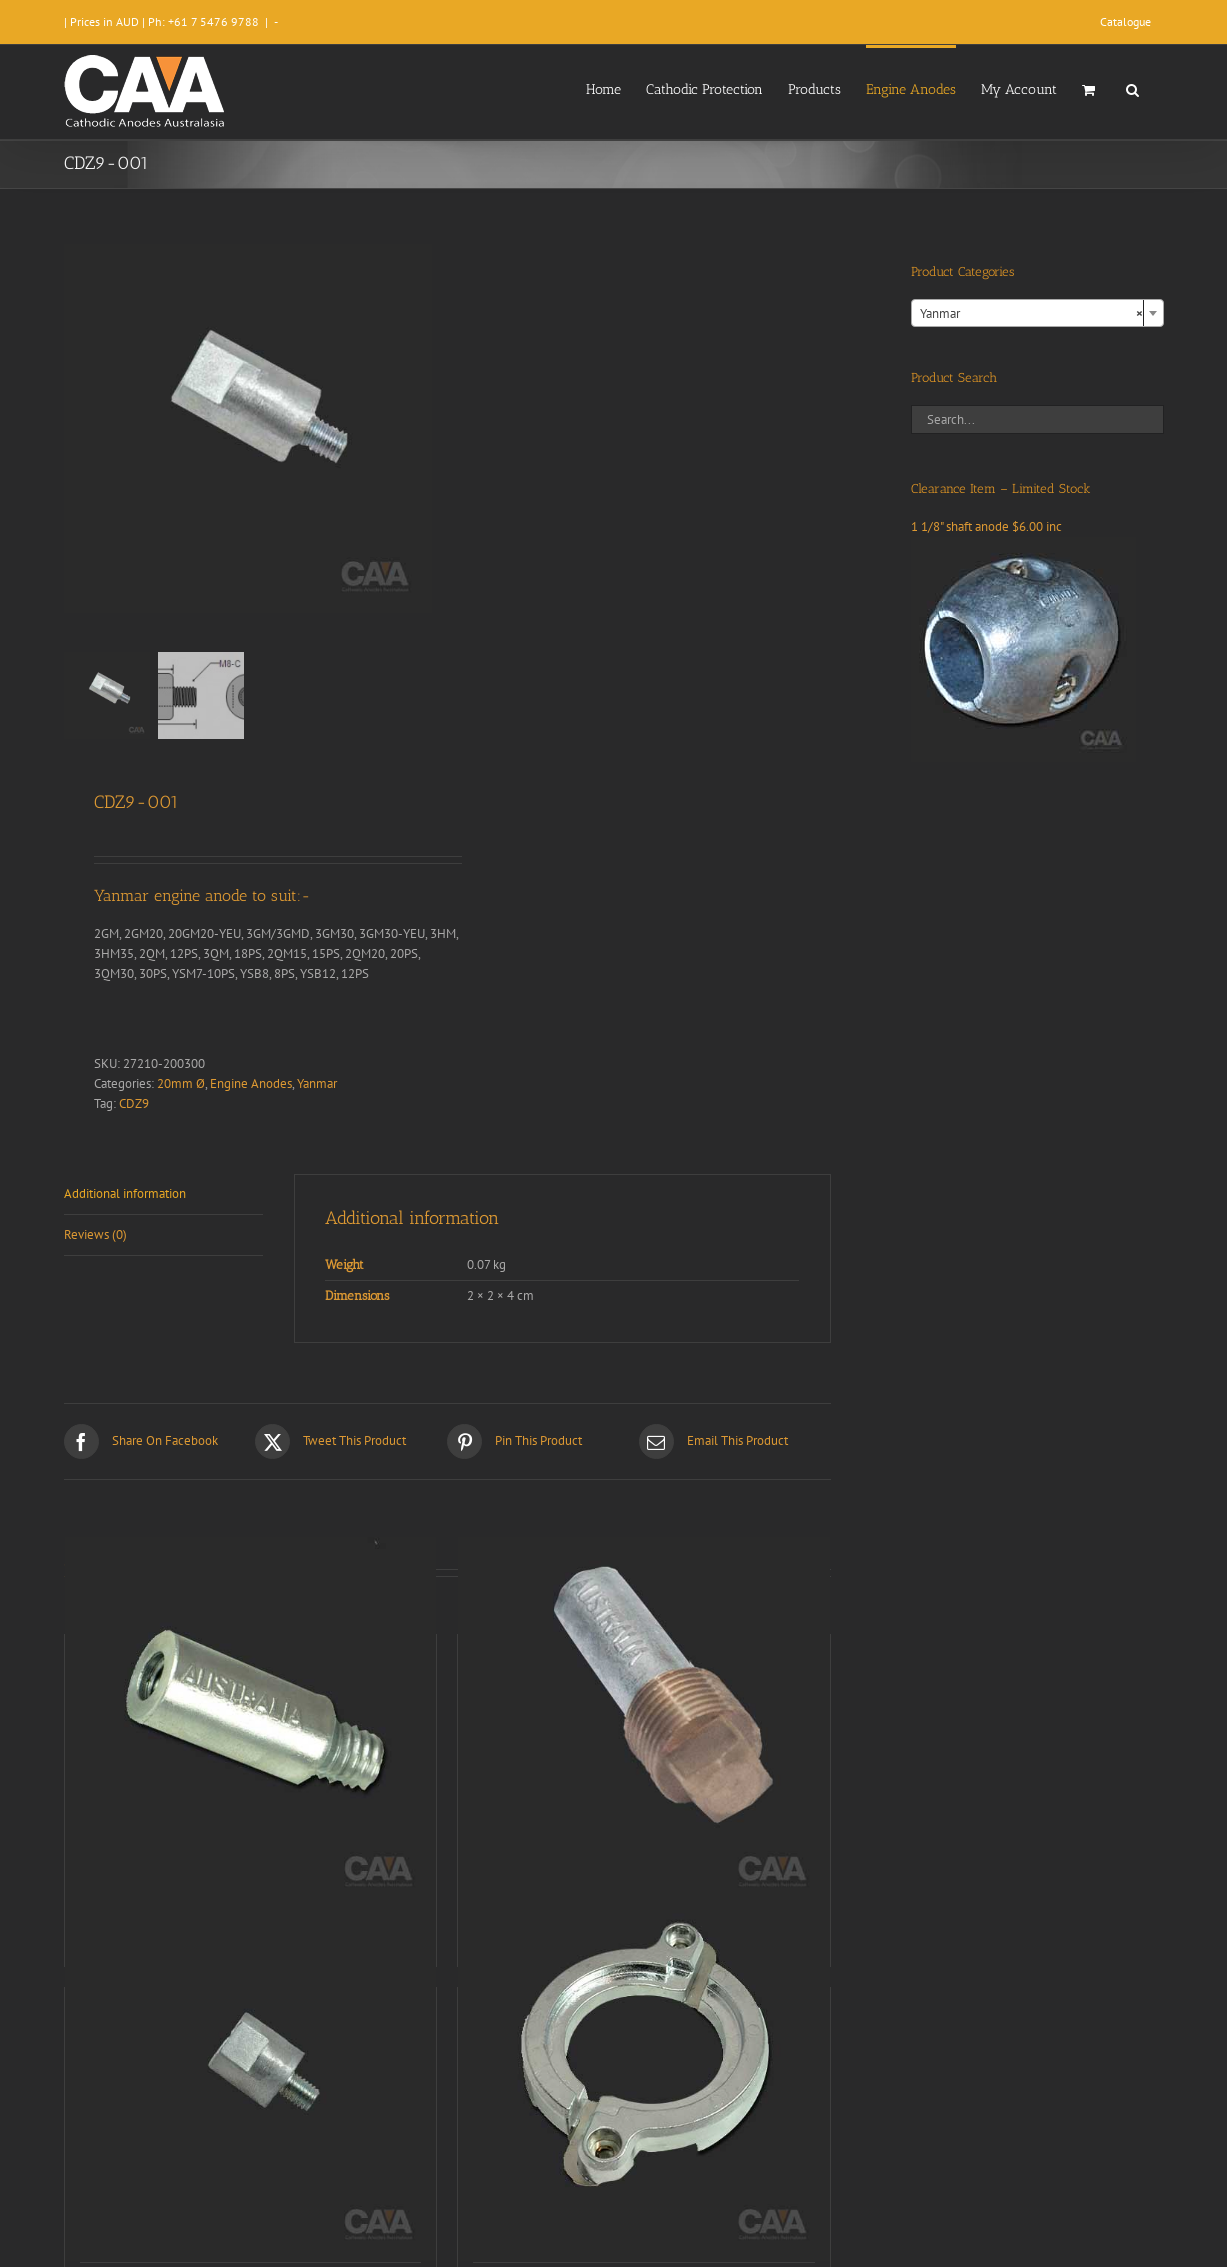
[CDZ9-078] (644, 1722)
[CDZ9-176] (644, 2075)
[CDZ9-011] (251, 1722)
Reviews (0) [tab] (95, 1234)
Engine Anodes (251, 1083)
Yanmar (317, 1083)
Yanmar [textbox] (1031, 314)
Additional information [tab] (125, 1193)
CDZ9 (134, 1103)
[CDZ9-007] (251, 2075)
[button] (1132, 88)
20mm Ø (181, 1083)
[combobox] (1037, 313)
